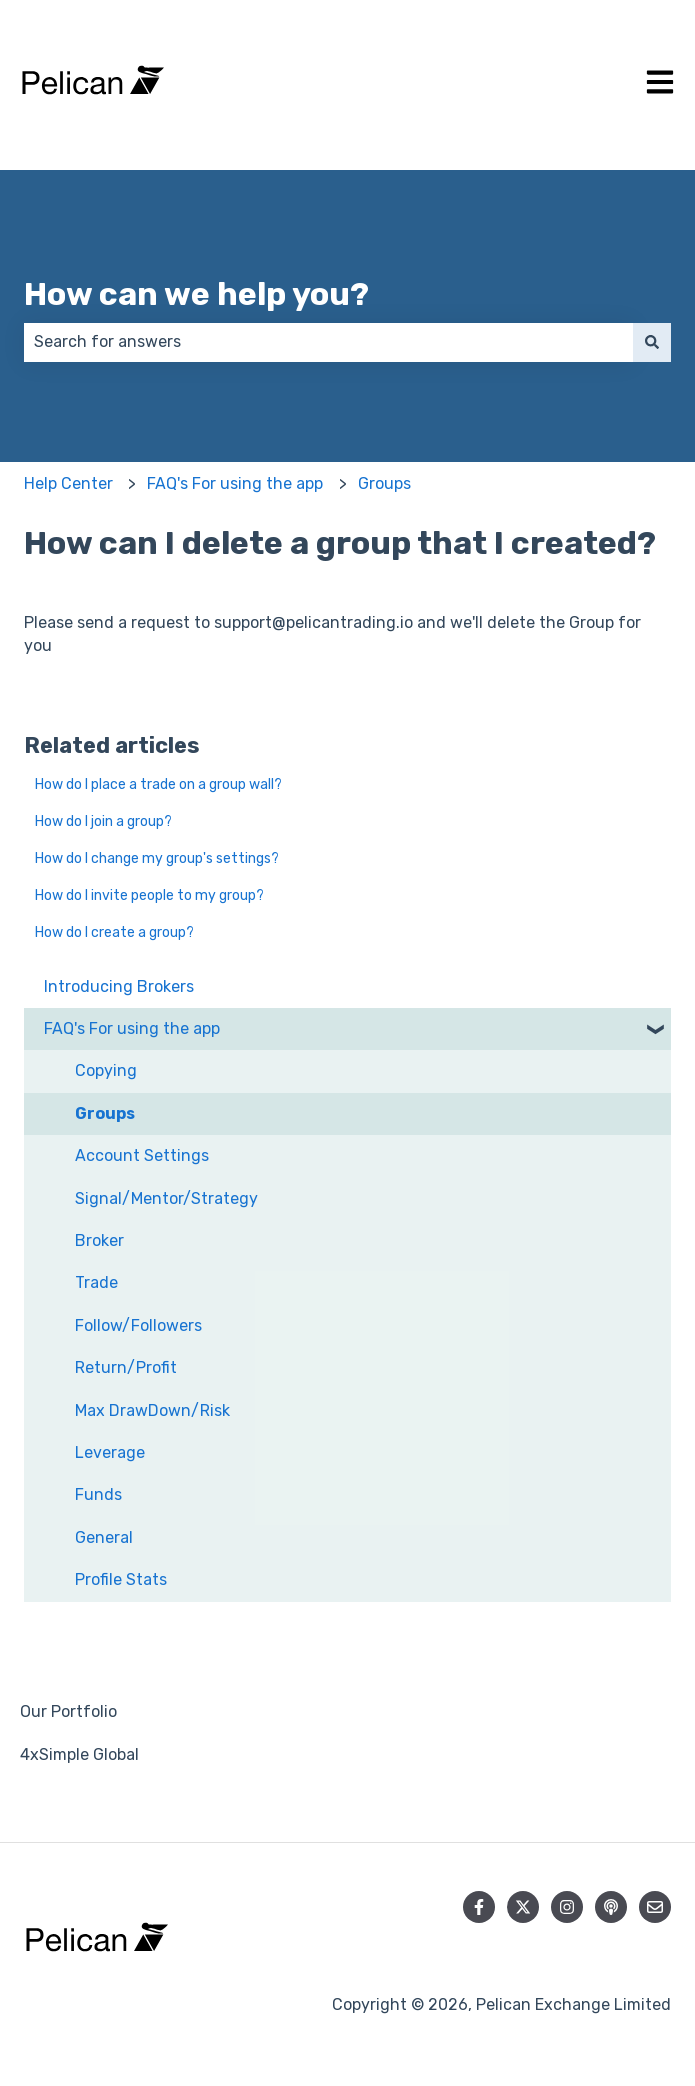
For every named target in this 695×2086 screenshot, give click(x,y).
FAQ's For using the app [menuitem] (132, 1028)
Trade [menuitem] (96, 1282)
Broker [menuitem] (99, 1240)
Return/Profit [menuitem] (126, 1367)
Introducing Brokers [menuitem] (119, 986)
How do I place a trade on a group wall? (158, 784)
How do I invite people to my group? (149, 895)
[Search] (652, 342)
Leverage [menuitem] (110, 1452)
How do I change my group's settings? (157, 858)
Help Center (68, 483)
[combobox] (328, 342)
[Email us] (655, 1907)
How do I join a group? (103, 821)
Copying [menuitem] (106, 1070)
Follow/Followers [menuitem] (138, 1325)
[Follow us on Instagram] (567, 1907)
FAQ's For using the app (235, 483)
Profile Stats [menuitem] (121, 1579)
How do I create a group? (114, 932)
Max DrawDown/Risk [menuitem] (152, 1410)
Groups (384, 483)
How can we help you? (196, 294)
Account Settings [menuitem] (142, 1155)
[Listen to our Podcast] (611, 1907)
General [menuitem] (104, 1537)
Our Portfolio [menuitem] (68, 1711)
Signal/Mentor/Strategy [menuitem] (166, 1198)
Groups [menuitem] (105, 1113)
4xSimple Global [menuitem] (79, 1754)
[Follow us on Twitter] (523, 1907)
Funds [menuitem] (98, 1494)
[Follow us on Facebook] (479, 1907)
